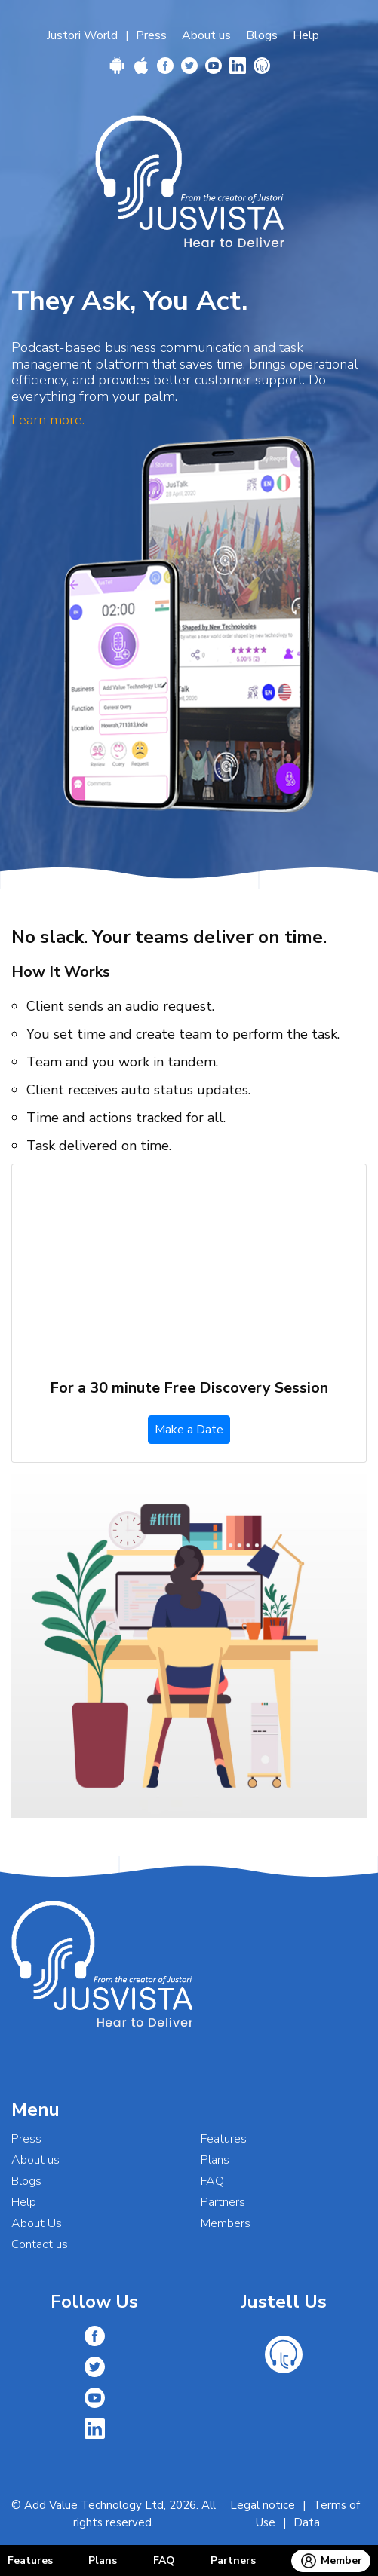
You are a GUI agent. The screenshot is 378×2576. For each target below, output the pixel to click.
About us (206, 35)
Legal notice (262, 2505)
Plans (102, 2560)
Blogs (262, 35)
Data (306, 2522)
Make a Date (189, 1429)
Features (30, 2560)
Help (306, 35)
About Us (36, 2223)
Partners (233, 2560)
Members (225, 2223)
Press (151, 35)
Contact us (39, 2244)
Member (331, 2561)
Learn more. (48, 420)
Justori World (82, 35)
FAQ (164, 2560)
